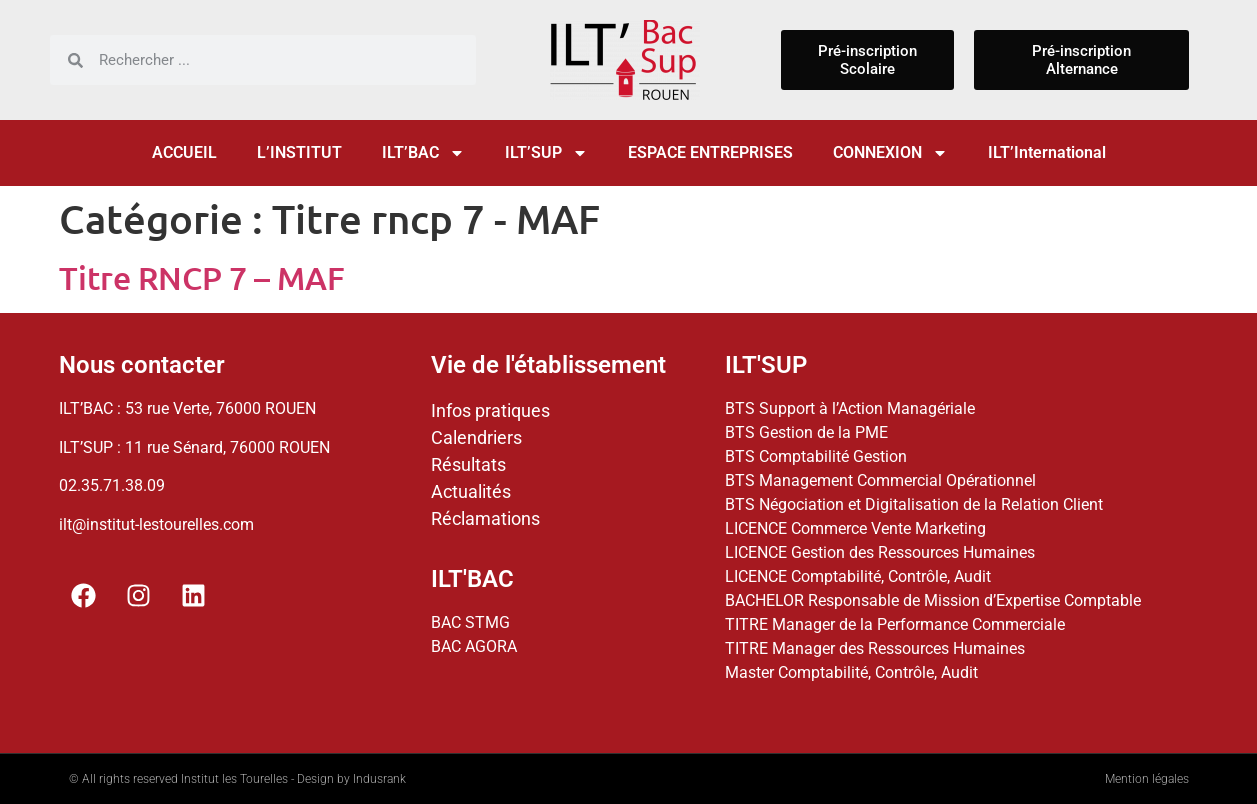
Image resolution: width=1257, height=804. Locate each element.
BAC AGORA (474, 646)
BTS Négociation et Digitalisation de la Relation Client (914, 504)
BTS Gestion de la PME (806, 432)
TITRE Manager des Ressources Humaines (875, 648)
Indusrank (379, 779)
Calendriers (476, 437)
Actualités (471, 491)
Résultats (468, 464)
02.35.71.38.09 (112, 485)
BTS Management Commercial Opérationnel (880, 480)
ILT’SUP (546, 153)
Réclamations (485, 518)
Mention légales (1147, 779)
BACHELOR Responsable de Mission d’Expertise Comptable (933, 600)
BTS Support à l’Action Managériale (850, 408)
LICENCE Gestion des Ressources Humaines (880, 552)
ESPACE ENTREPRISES (710, 152)
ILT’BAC (423, 153)
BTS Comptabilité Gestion (816, 456)
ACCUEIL (184, 152)
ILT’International (1047, 152)
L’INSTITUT (299, 152)
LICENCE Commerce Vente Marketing (855, 528)
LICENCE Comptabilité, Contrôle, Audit (858, 576)
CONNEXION (890, 153)
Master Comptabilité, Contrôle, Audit (851, 672)
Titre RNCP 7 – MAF (202, 277)
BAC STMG (470, 622)
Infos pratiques (490, 410)
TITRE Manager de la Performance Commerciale (895, 624)
